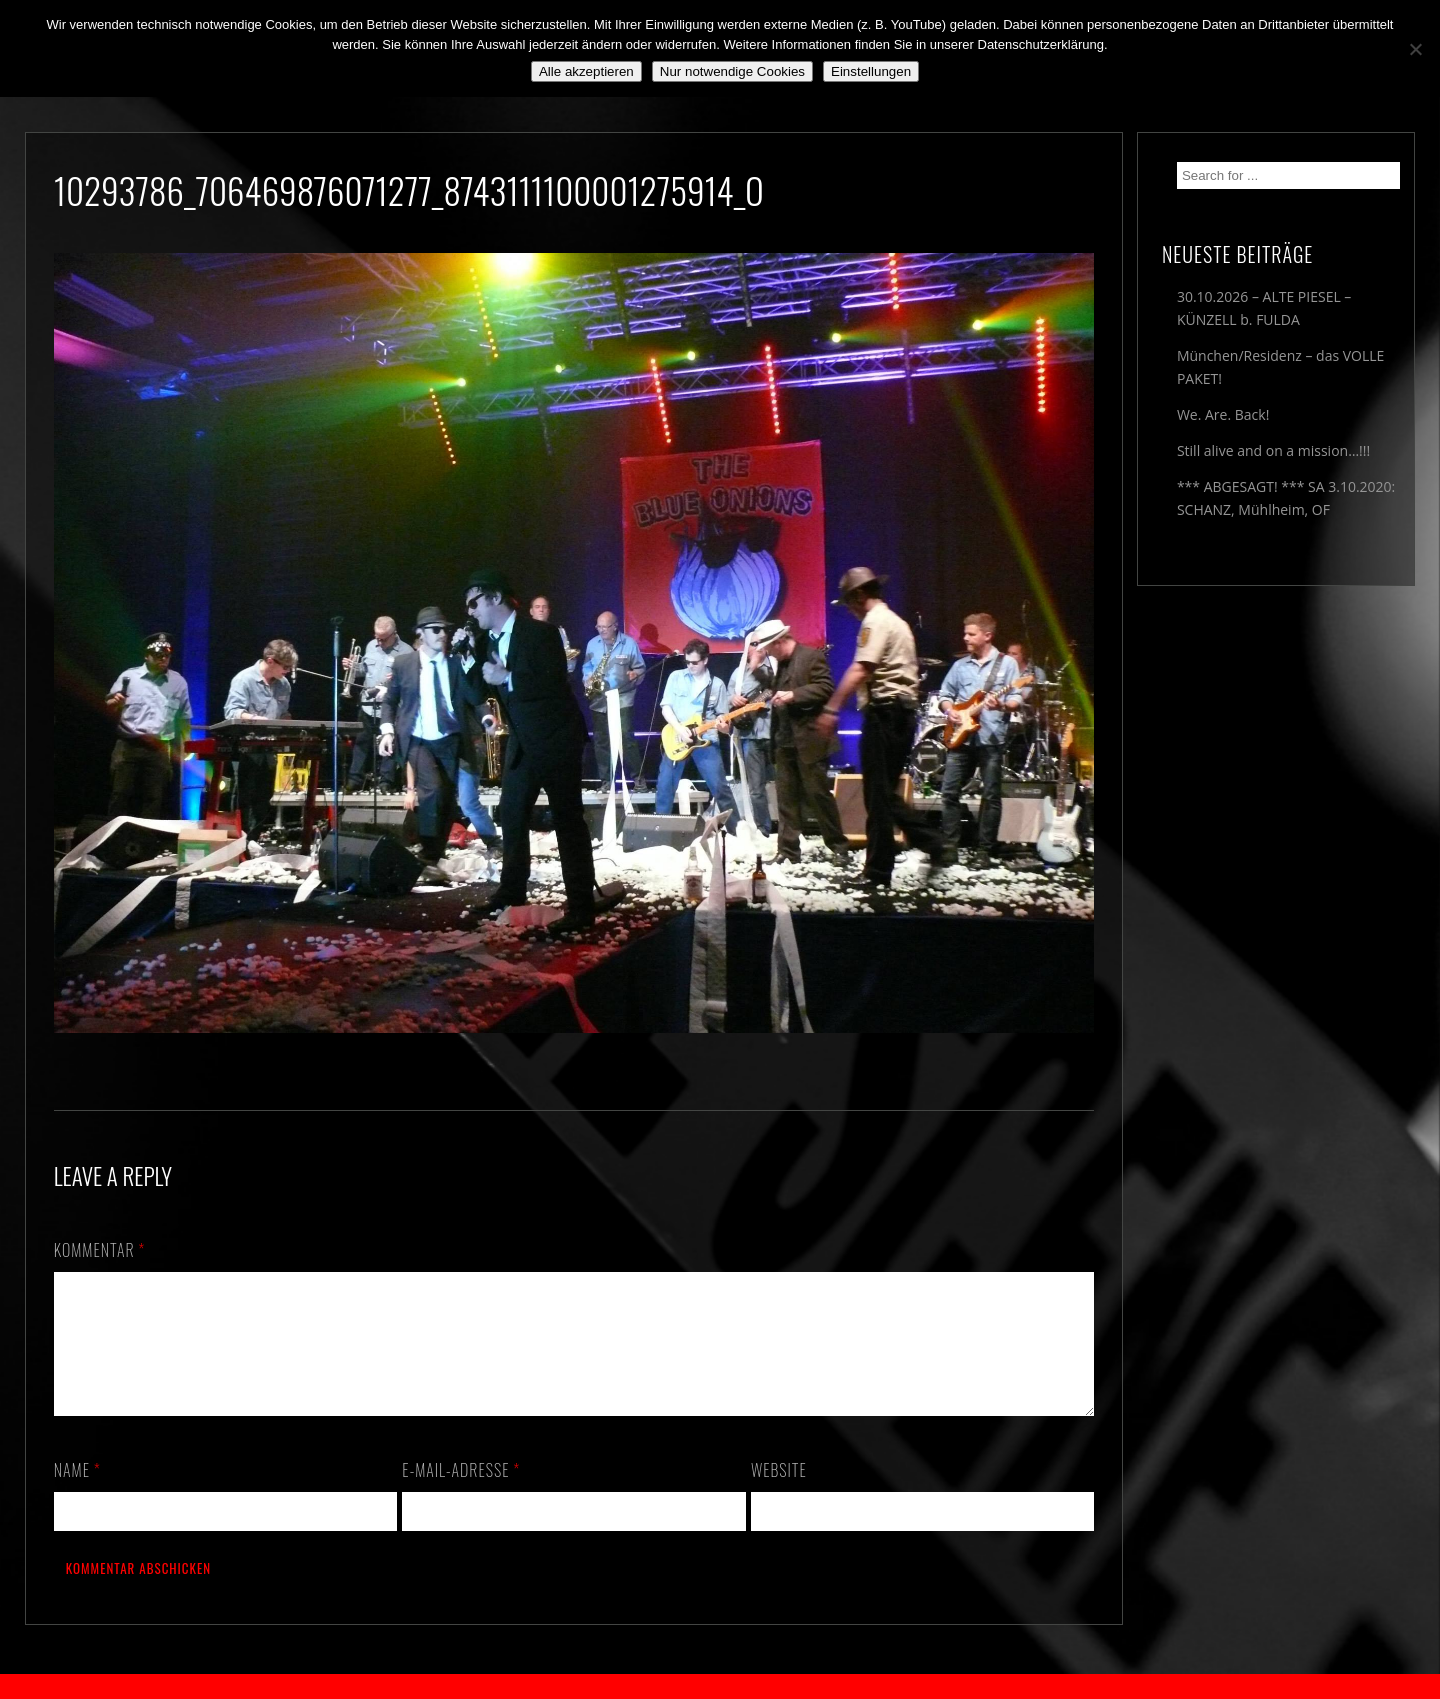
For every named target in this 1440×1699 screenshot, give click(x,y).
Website (779, 1494)
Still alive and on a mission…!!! (1273, 450)
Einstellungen (871, 71)
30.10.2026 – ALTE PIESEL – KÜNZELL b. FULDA (1264, 308)
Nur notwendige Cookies (732, 71)
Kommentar (100, 1250)
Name (77, 1494)
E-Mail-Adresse (461, 1494)
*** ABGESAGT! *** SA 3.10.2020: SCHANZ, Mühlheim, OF (1286, 498)
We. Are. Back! (1223, 414)
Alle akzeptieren (586, 71)
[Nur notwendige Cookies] (1415, 49)
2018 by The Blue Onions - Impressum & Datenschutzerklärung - (720, 1686)
